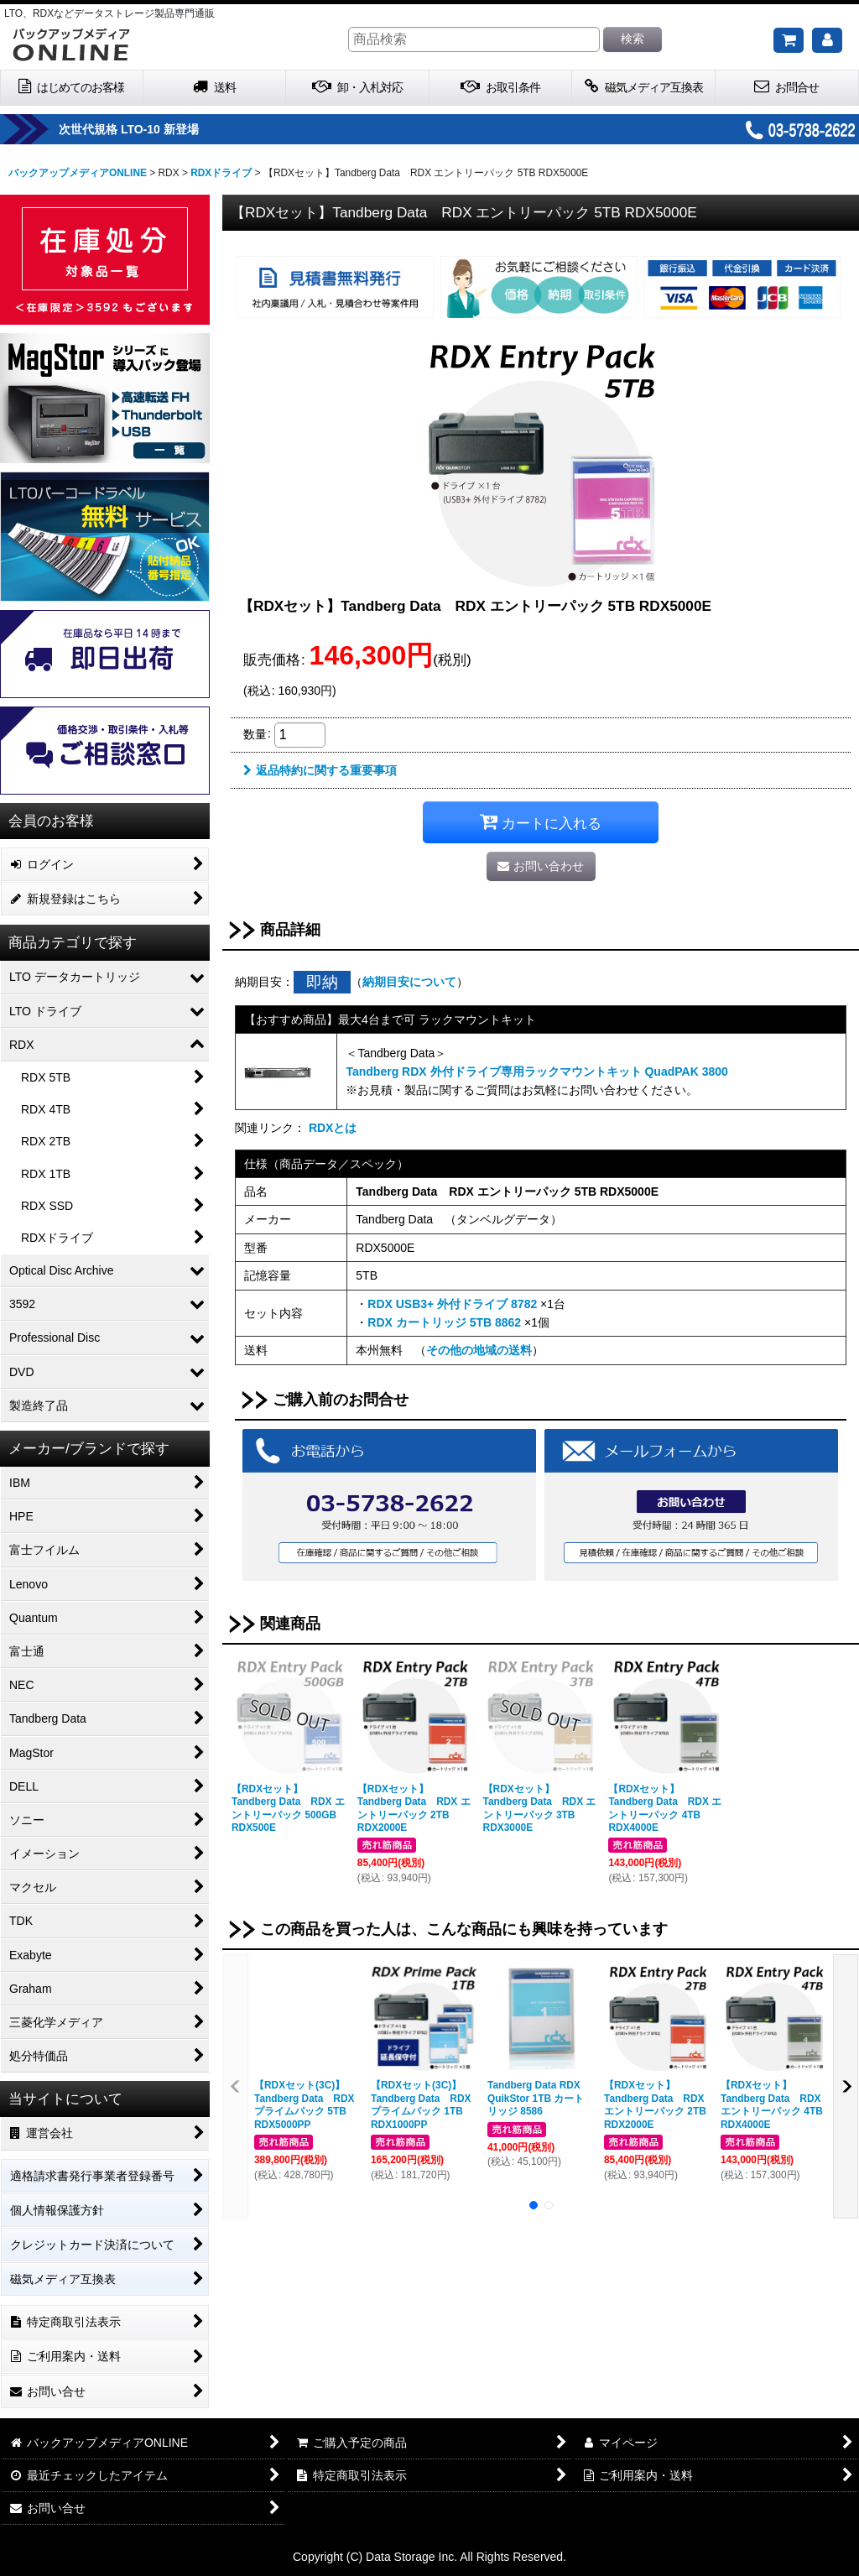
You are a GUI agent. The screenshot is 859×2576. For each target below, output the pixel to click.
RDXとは (333, 1127)
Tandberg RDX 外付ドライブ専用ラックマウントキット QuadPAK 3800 (536, 1071)
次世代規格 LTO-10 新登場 (180, 129)
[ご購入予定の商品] (788, 40)
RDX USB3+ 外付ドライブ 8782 (452, 1304)
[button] (235, 2086)
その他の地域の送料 (479, 1350)
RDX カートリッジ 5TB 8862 (444, 1322)
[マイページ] (827, 40)
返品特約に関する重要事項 (320, 770)
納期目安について (409, 981)
